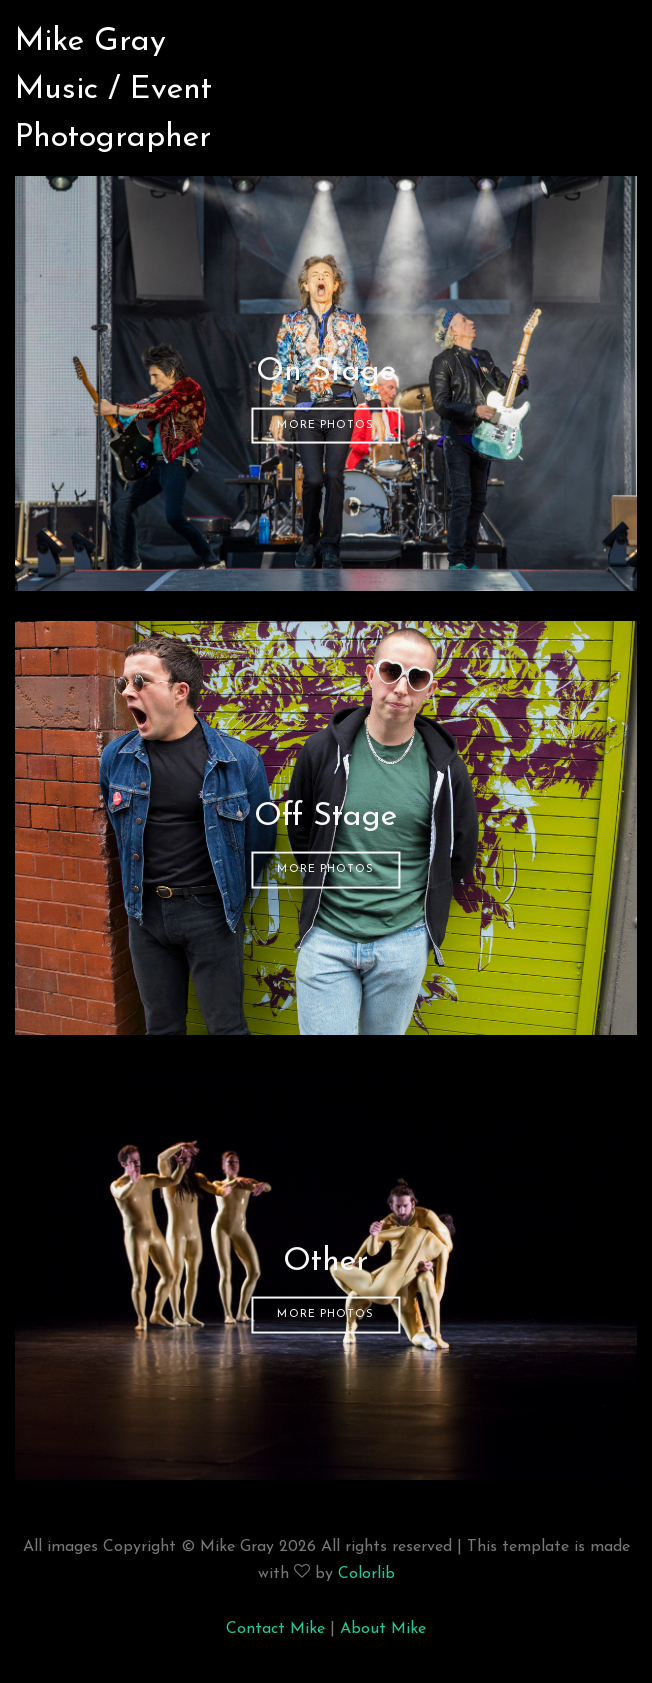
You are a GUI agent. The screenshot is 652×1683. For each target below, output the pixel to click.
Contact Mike (275, 1629)
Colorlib (366, 1574)
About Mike (383, 1629)
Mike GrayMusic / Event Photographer (113, 66)
